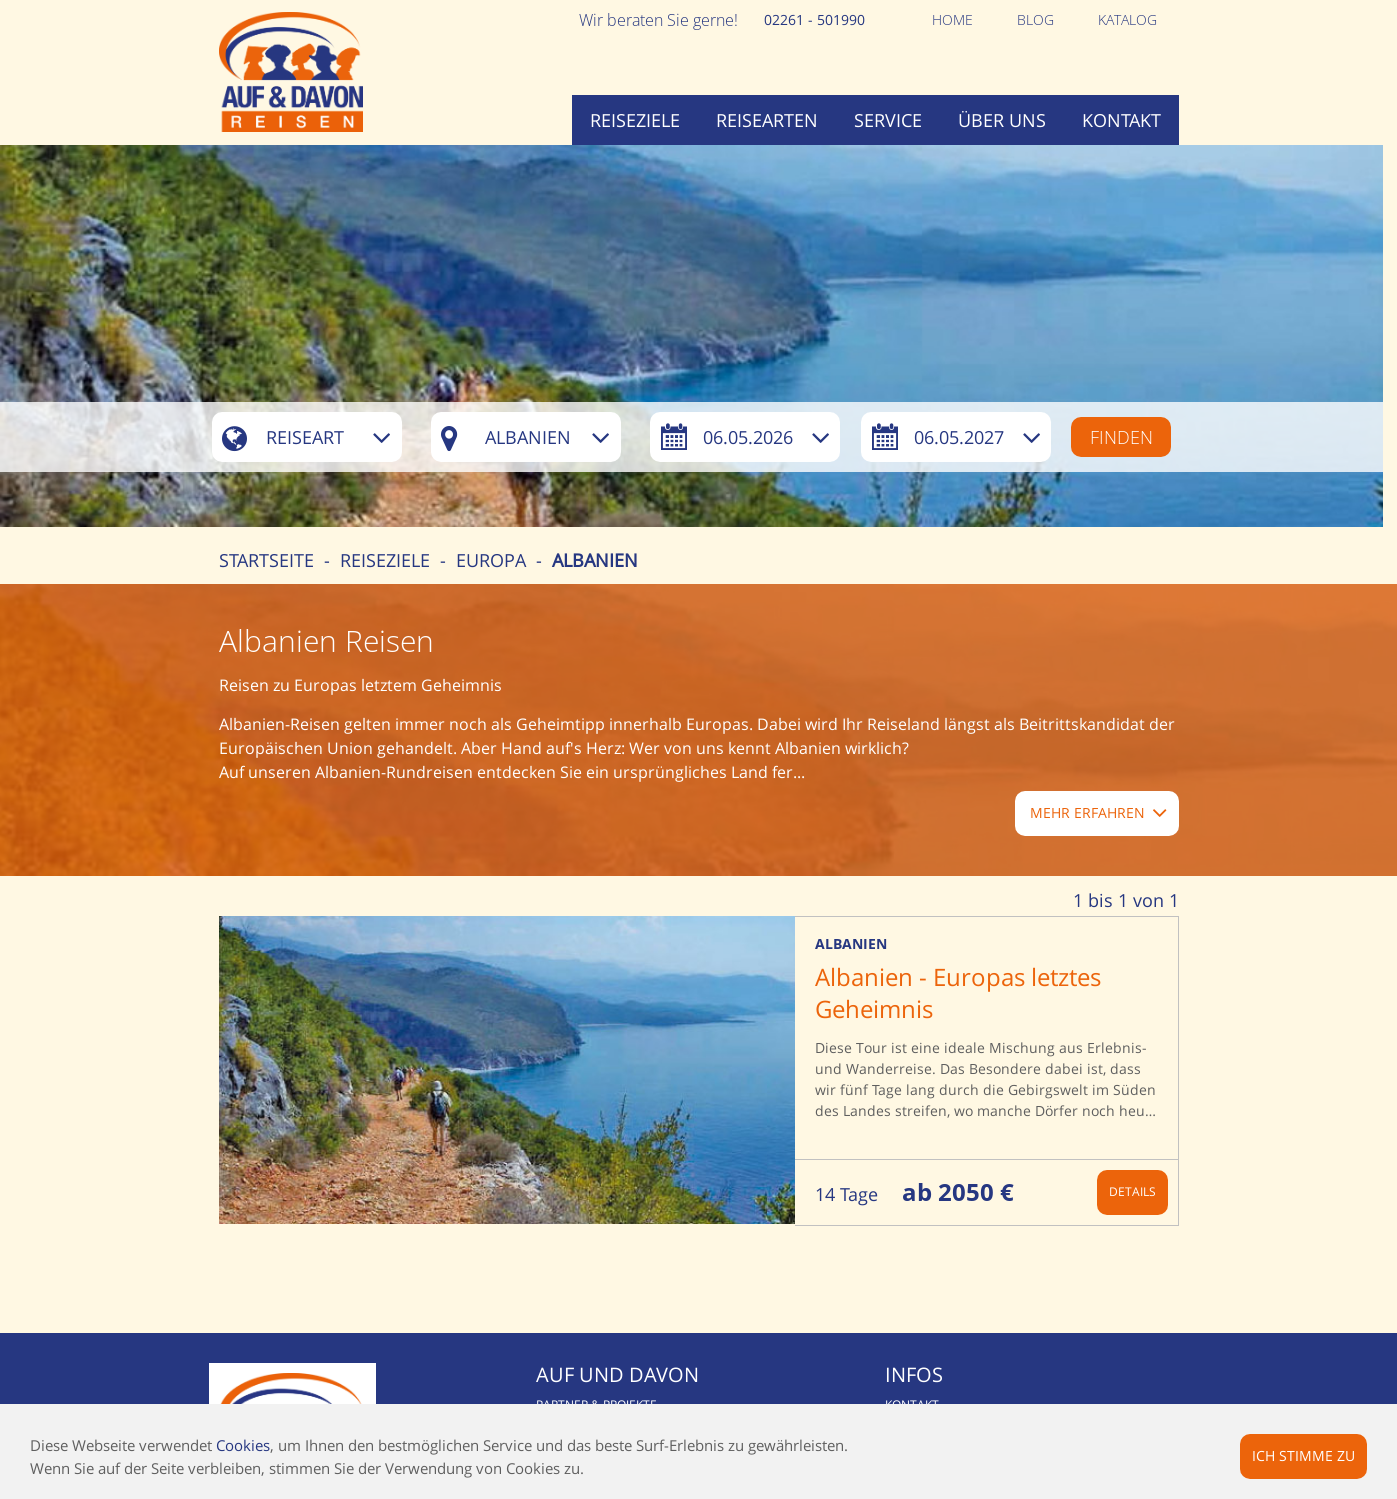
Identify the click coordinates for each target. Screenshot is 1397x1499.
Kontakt (1121, 120)
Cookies (243, 1445)
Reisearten (767, 120)
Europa (491, 560)
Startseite (266, 560)
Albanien (595, 560)
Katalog (1127, 19)
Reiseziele (635, 120)
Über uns (1002, 120)
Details (1132, 1191)
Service (888, 120)
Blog (1035, 19)
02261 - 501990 (814, 19)
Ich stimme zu (1303, 1455)
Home (952, 19)
